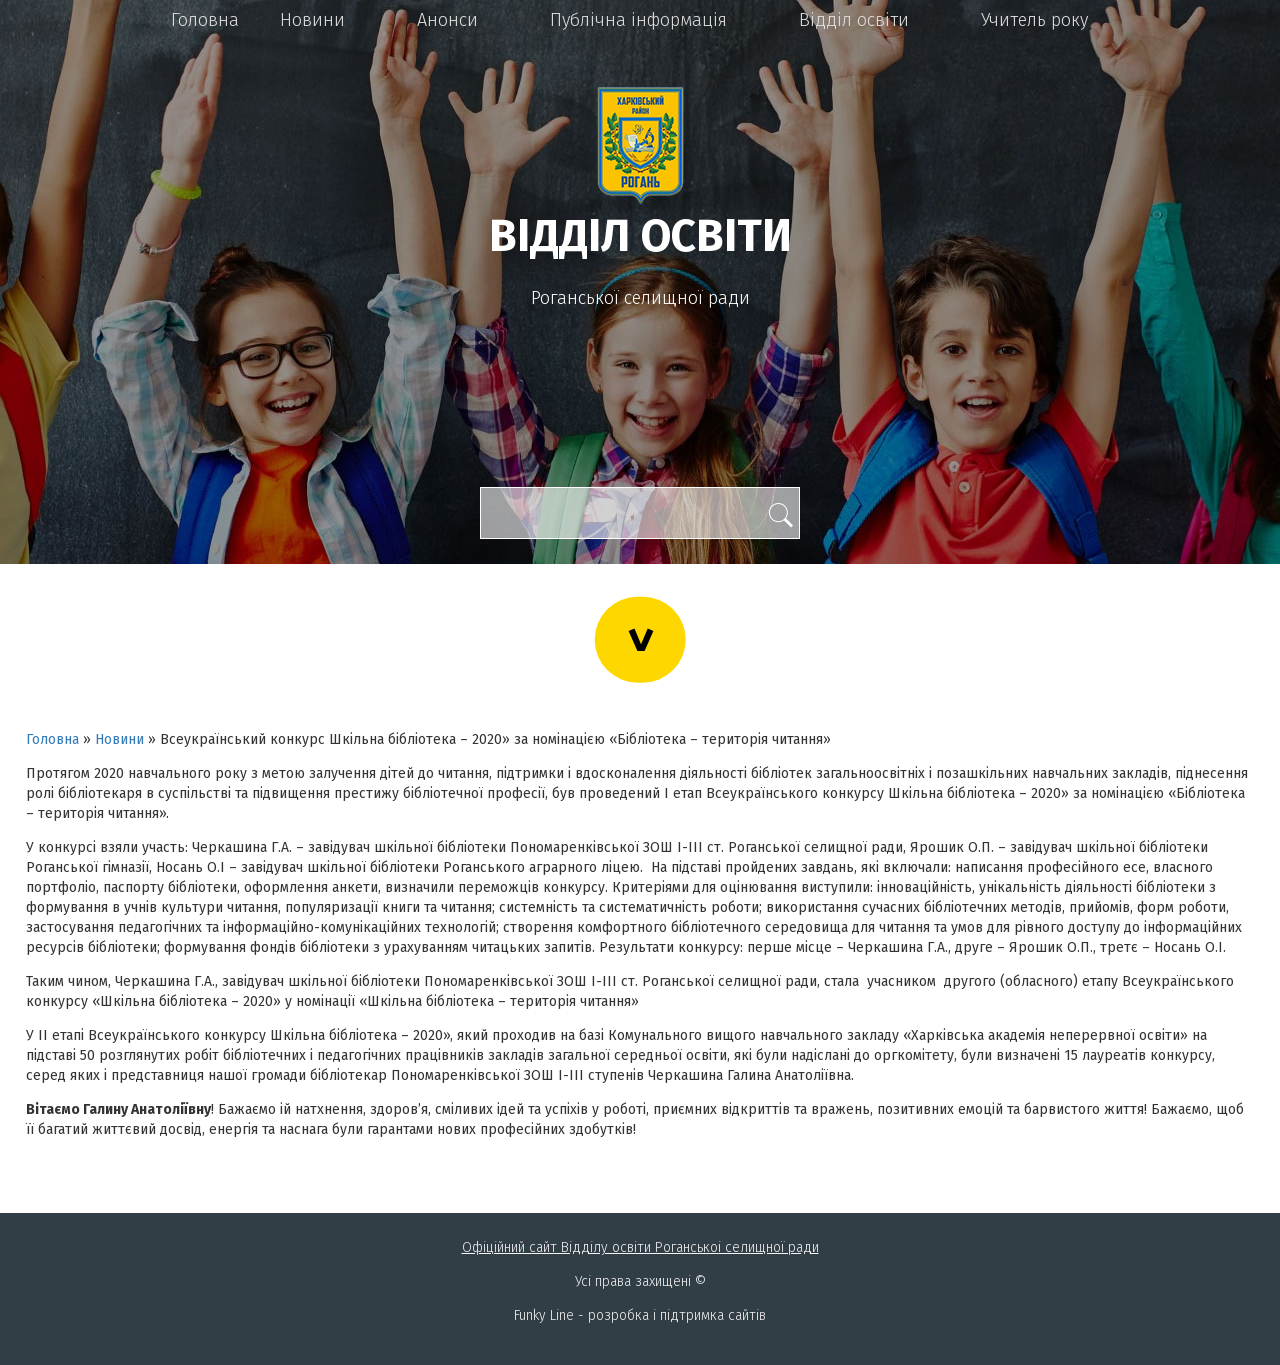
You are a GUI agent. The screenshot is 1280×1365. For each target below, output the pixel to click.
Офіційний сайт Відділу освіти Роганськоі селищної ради (640, 1247)
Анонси (447, 20)
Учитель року (1034, 20)
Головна (205, 20)
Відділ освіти (854, 20)
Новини (312, 20)
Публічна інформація (638, 20)
